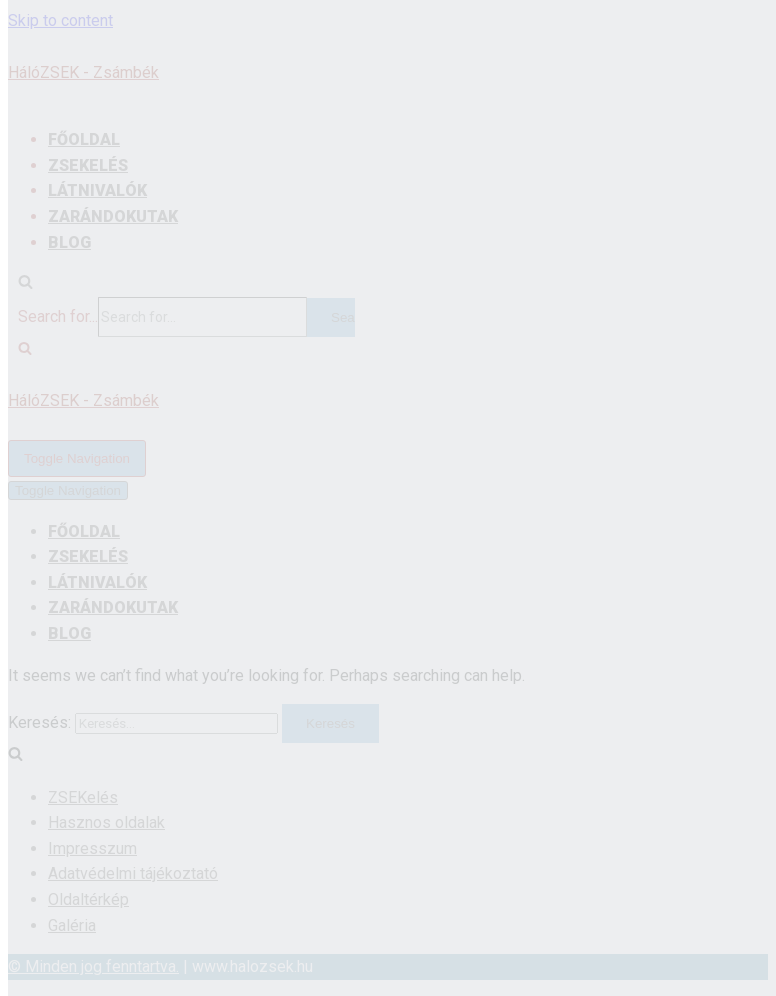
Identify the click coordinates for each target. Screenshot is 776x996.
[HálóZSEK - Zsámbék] (388, 401)
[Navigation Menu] (77, 458)
